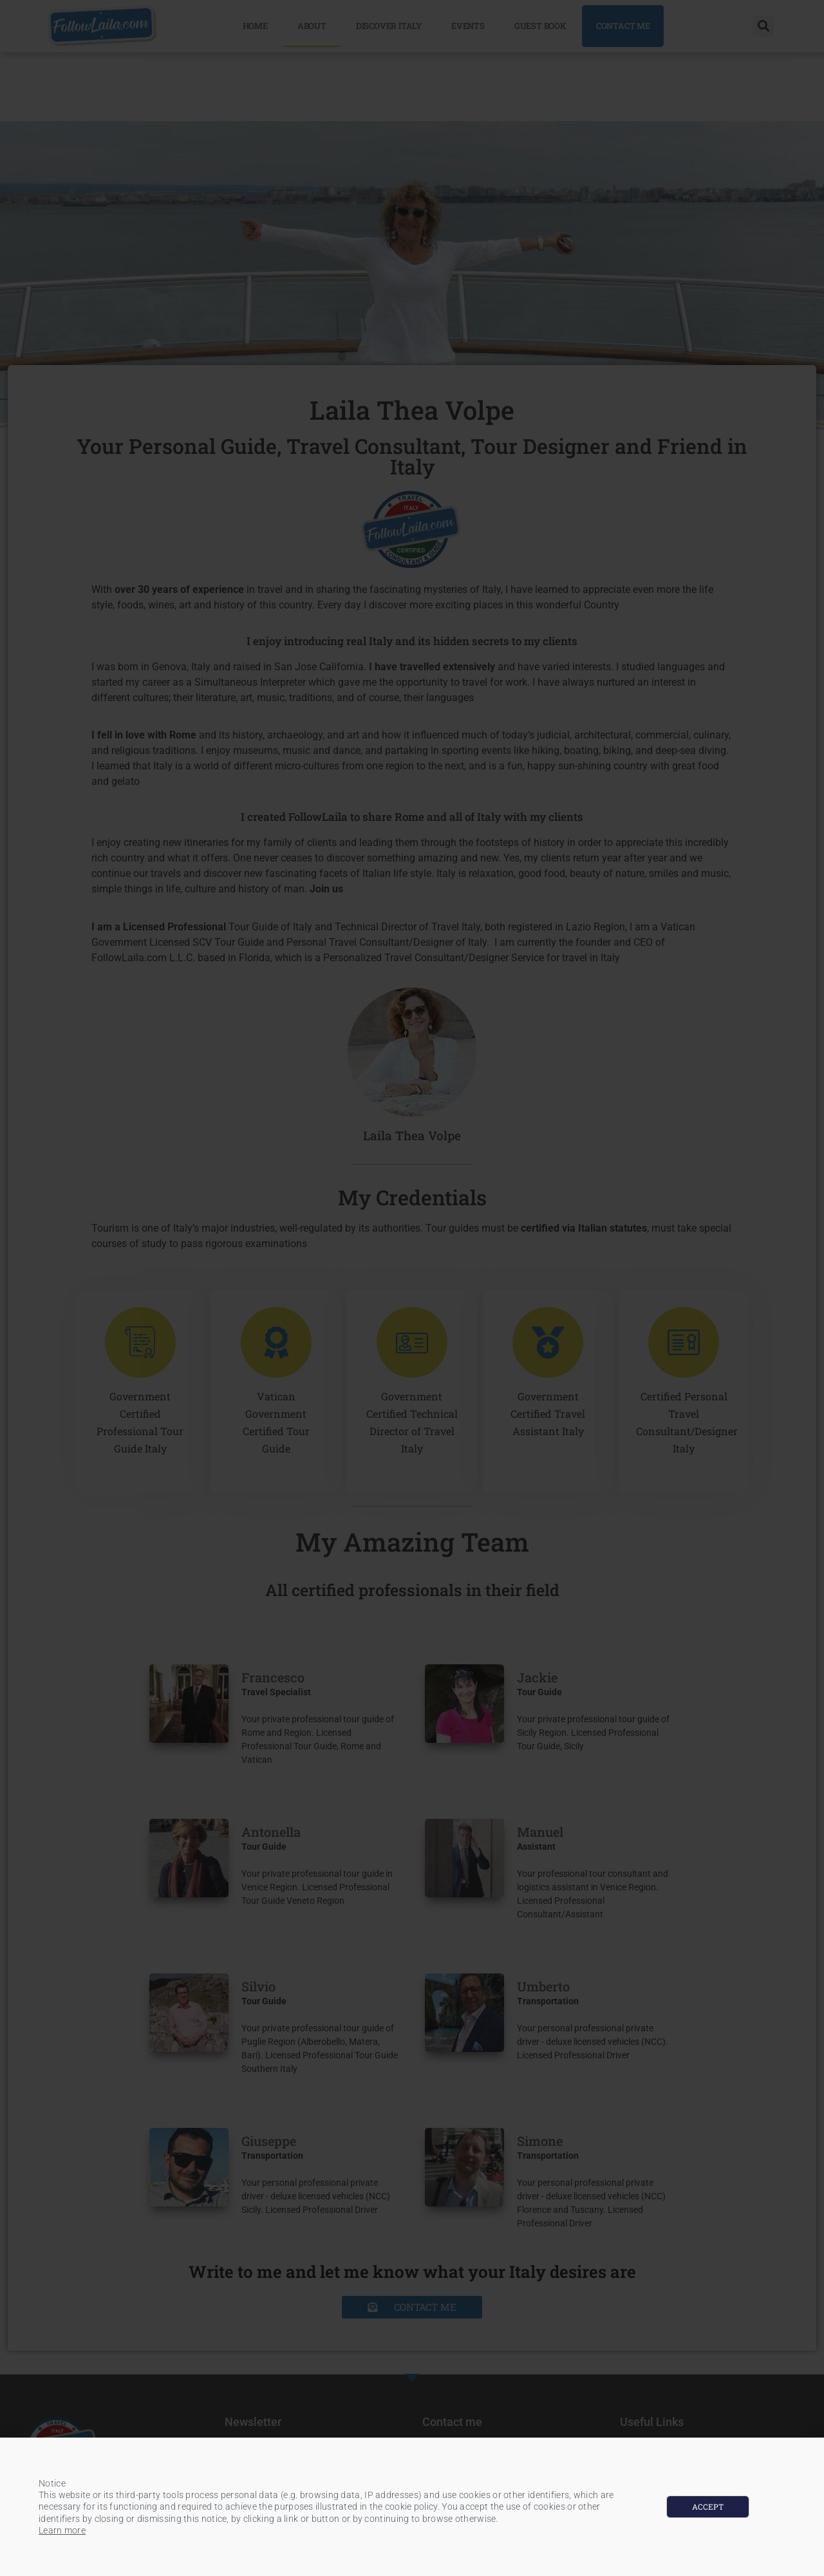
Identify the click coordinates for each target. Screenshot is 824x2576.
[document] (412, 1288)
